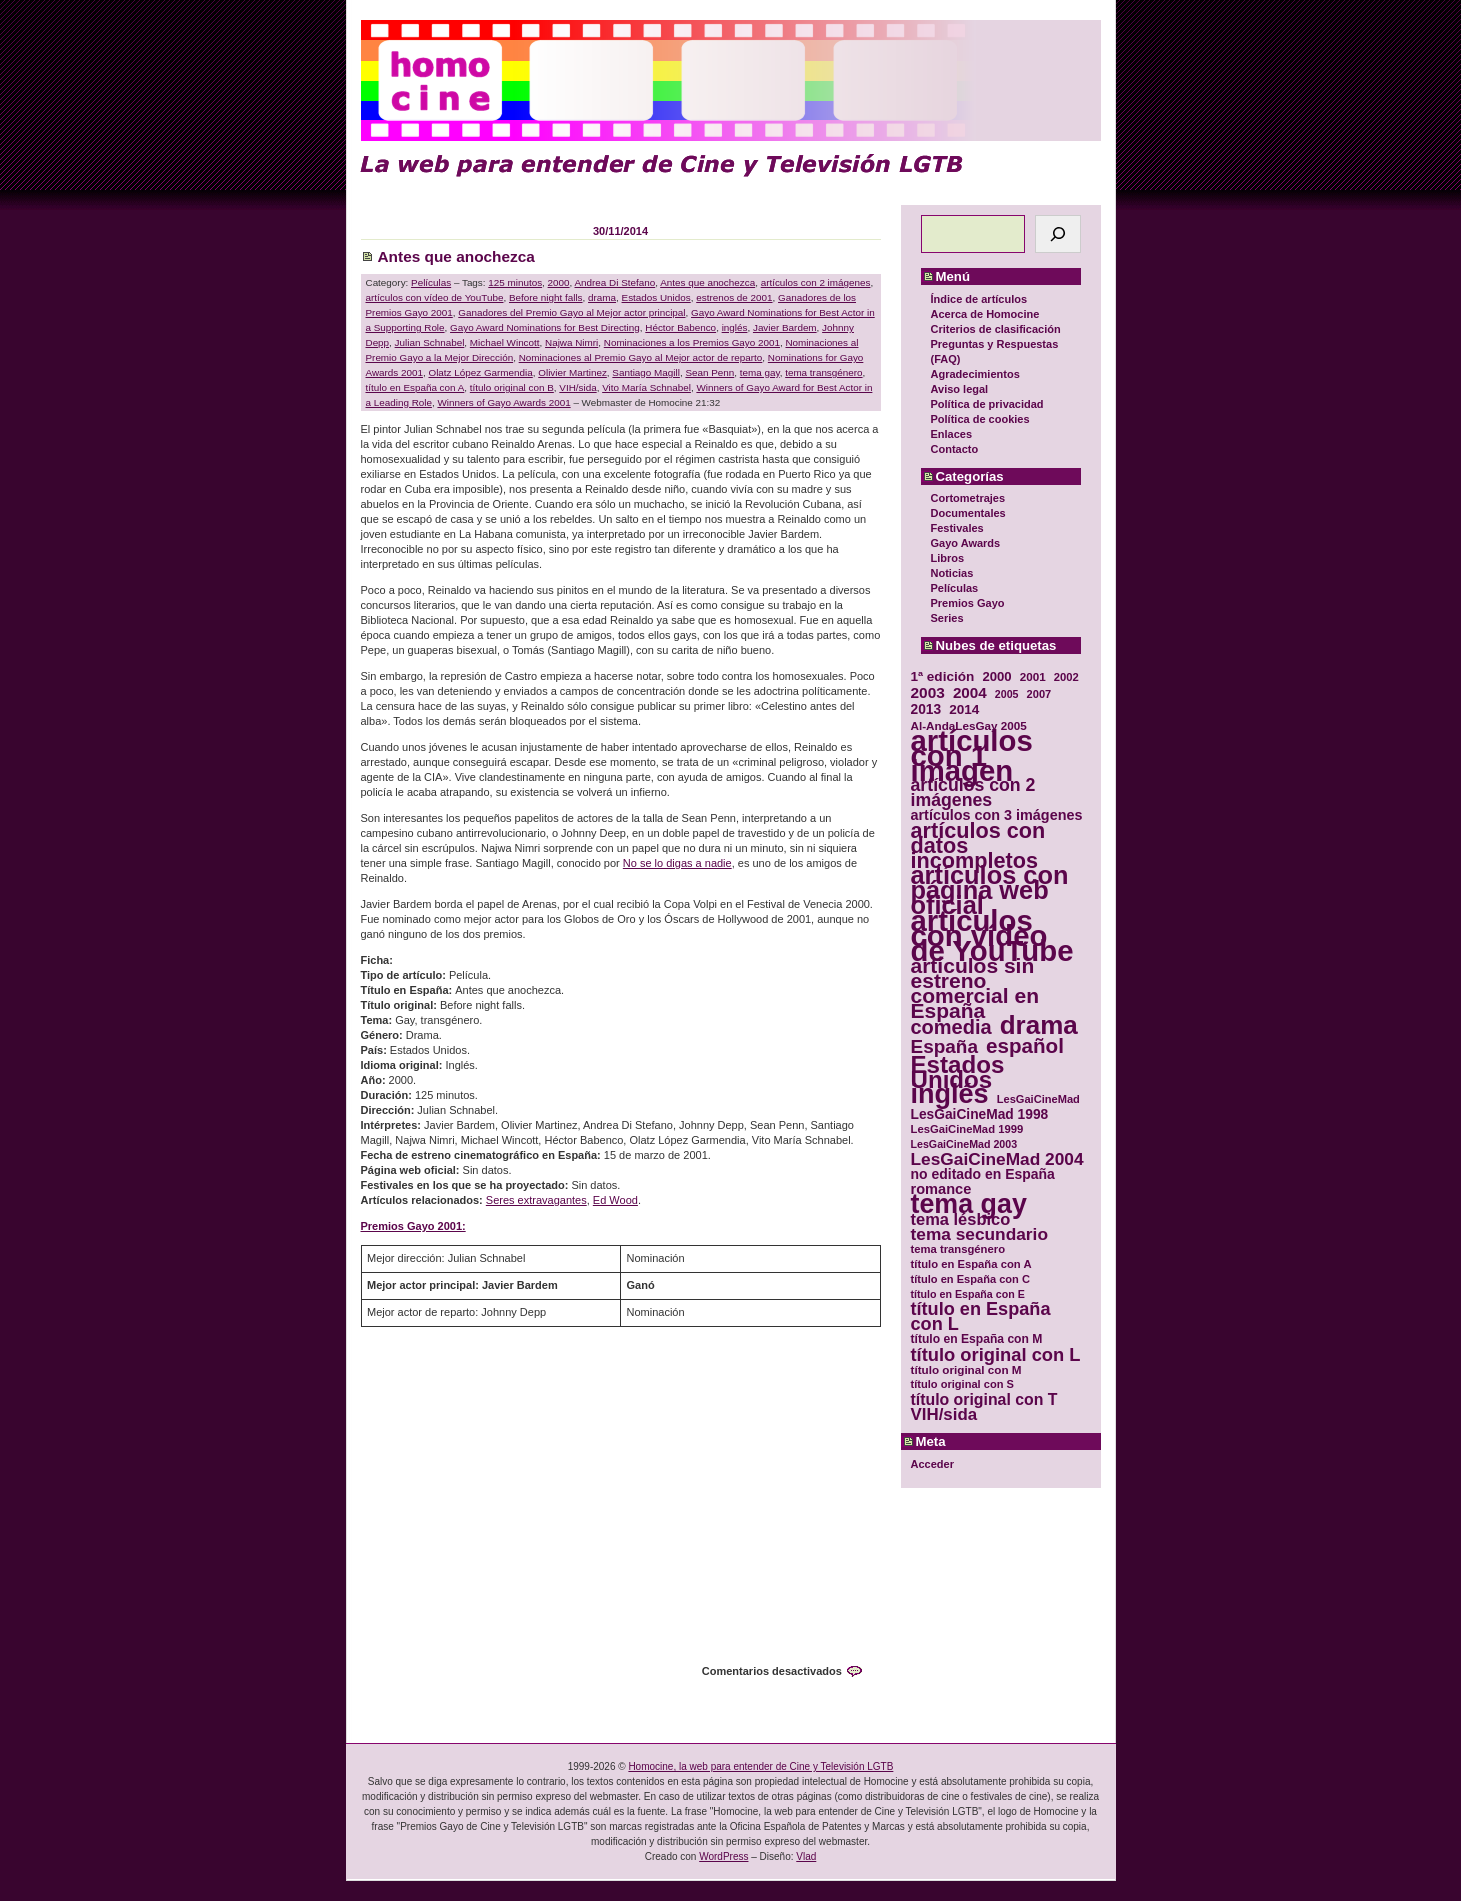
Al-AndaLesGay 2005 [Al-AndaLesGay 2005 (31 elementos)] (969, 725)
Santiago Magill (646, 372)
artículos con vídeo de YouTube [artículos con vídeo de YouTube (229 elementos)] (992, 935)
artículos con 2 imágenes (816, 282)
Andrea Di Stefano (615, 282)
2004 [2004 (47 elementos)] (970, 692)
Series (947, 618)
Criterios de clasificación (996, 329)
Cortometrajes (968, 498)
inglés (735, 327)
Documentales (968, 513)
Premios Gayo (968, 603)
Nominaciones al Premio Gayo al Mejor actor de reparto (641, 357)
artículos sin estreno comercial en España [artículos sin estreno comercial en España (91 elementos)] (975, 988)
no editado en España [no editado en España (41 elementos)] (983, 1174)
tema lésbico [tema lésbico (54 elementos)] (961, 1219)
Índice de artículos (979, 299)
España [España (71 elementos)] (944, 1046)
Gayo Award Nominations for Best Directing (545, 327)
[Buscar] (1058, 234)
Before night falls (546, 297)
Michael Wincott (505, 342)
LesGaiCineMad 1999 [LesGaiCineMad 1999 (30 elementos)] (967, 1129)
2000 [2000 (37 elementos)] (996, 676)
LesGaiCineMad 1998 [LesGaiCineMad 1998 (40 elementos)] (980, 1114)
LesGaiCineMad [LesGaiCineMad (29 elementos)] (1038, 1099)
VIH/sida (577, 387)
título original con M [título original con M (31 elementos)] (966, 1369)
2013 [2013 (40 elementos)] (926, 709)
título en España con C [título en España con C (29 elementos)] (970, 1279)
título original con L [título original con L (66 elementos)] (996, 1354)
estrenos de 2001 (734, 297)
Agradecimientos (975, 374)
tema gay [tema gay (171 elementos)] (969, 1204)
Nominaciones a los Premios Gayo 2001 (692, 342)
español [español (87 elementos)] (1025, 1045)
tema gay (760, 372)
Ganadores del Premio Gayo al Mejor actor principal (571, 312)
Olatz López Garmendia (480, 372)
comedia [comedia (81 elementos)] (951, 1027)
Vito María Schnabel (646, 387)
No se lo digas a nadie (677, 863)
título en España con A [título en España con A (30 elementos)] (971, 1264)
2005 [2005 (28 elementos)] (1007, 694)
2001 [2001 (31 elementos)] (1033, 676)
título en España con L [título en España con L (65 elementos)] (981, 1317)
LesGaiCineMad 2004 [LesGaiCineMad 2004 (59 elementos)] (997, 1159)
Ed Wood (615, 1200)
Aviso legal (960, 389)
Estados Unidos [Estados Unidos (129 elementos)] (958, 1072)
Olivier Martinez (572, 372)
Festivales (957, 528)
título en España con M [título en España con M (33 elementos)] (977, 1339)
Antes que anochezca (456, 256)
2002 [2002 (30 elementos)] (1066, 677)
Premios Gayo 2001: (413, 1226)
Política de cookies (980, 419)
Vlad (806, 1856)
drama (602, 297)
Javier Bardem (785, 327)
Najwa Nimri (571, 342)
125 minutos (515, 282)
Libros (948, 558)
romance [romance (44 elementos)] (941, 1189)
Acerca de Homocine (985, 314)
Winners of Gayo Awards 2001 (503, 402)
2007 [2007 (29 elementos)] (1039, 694)
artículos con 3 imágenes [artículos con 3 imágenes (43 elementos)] (997, 815)
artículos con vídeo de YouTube (435, 297)
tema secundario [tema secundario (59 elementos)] (979, 1234)
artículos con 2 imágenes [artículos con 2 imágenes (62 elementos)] (973, 793)
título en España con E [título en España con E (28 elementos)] (968, 1294)
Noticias (952, 573)
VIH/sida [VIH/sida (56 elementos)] (944, 1414)
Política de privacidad (987, 404)
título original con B (512, 387)
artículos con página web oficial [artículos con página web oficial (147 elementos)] (990, 890)
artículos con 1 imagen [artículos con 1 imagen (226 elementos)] (972, 755)
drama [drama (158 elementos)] (1039, 1025)
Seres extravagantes (536, 1200)
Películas (955, 588)
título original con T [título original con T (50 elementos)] (984, 1399)
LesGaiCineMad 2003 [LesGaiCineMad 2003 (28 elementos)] (964, 1144)
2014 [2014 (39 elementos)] (964, 709)
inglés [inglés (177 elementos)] (950, 1094)
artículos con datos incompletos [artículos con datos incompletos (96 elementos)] (978, 845)
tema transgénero (823, 372)
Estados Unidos (656, 297)
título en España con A (415, 387)
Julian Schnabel (430, 342)
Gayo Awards (966, 543)
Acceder (932, 1464)
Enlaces (952, 434)
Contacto (955, 449)
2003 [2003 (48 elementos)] (928, 692)
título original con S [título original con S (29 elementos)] (962, 1384)
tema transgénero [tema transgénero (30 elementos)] (958, 1249)
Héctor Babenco (680, 327)
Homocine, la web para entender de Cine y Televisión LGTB (760, 1766)
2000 (559, 282)
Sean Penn (709, 372)
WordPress (723, 1856)
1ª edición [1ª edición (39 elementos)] (943, 676)
